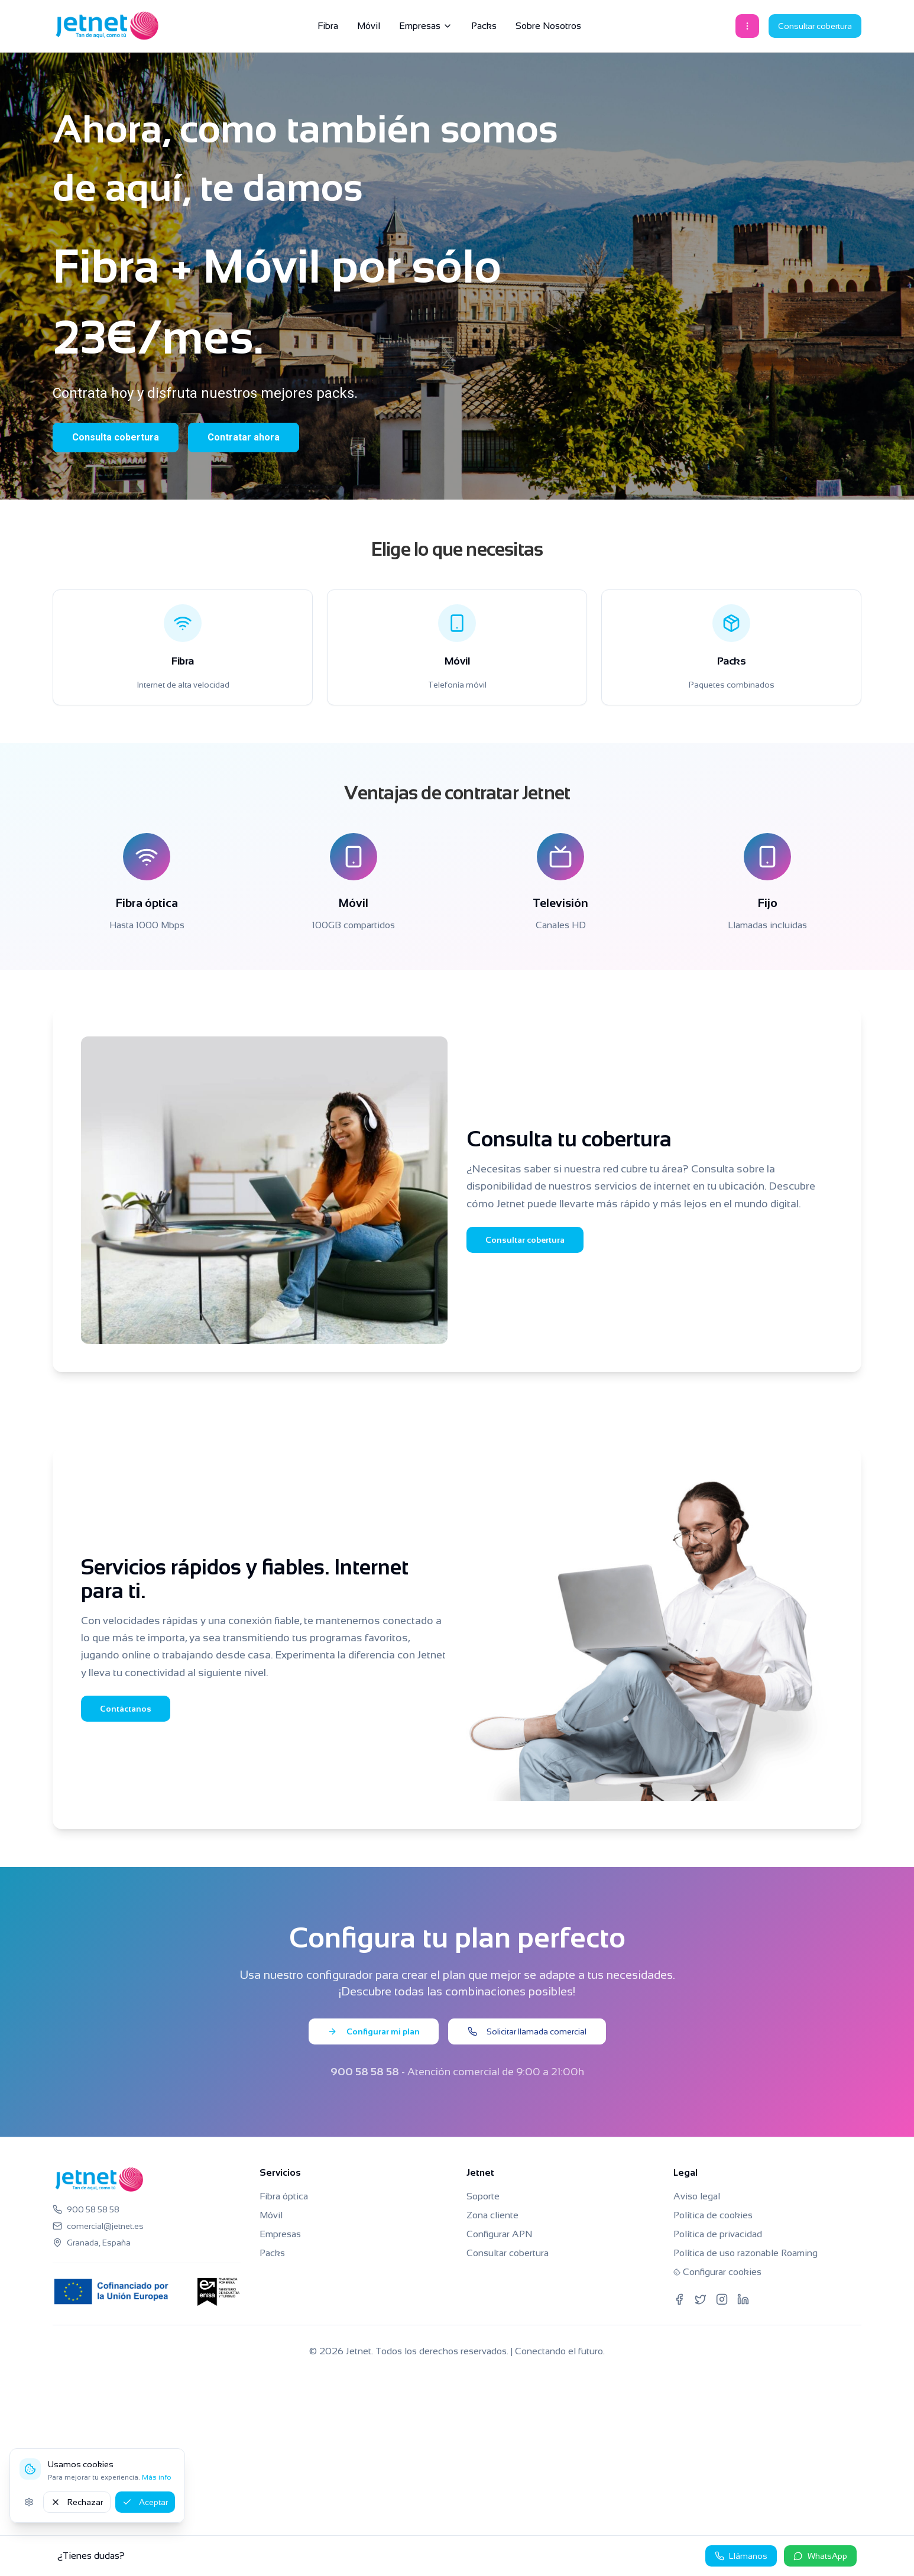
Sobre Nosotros (548, 26)
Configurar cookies (717, 2272)
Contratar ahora (244, 437)
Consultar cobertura (815, 26)
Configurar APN (499, 2234)
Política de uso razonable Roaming (745, 2253)
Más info (156, 2477)
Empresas (425, 26)
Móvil (368, 26)
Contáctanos (125, 1708)
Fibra (327, 26)
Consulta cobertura (115, 437)
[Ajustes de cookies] (29, 2502)
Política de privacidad (717, 2234)
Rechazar (77, 2502)
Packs (484, 26)
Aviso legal (696, 2196)
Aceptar (145, 2502)
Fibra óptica (284, 2196)
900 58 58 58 (364, 2072)
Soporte (483, 2196)
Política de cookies (713, 2215)
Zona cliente (492, 2215)
